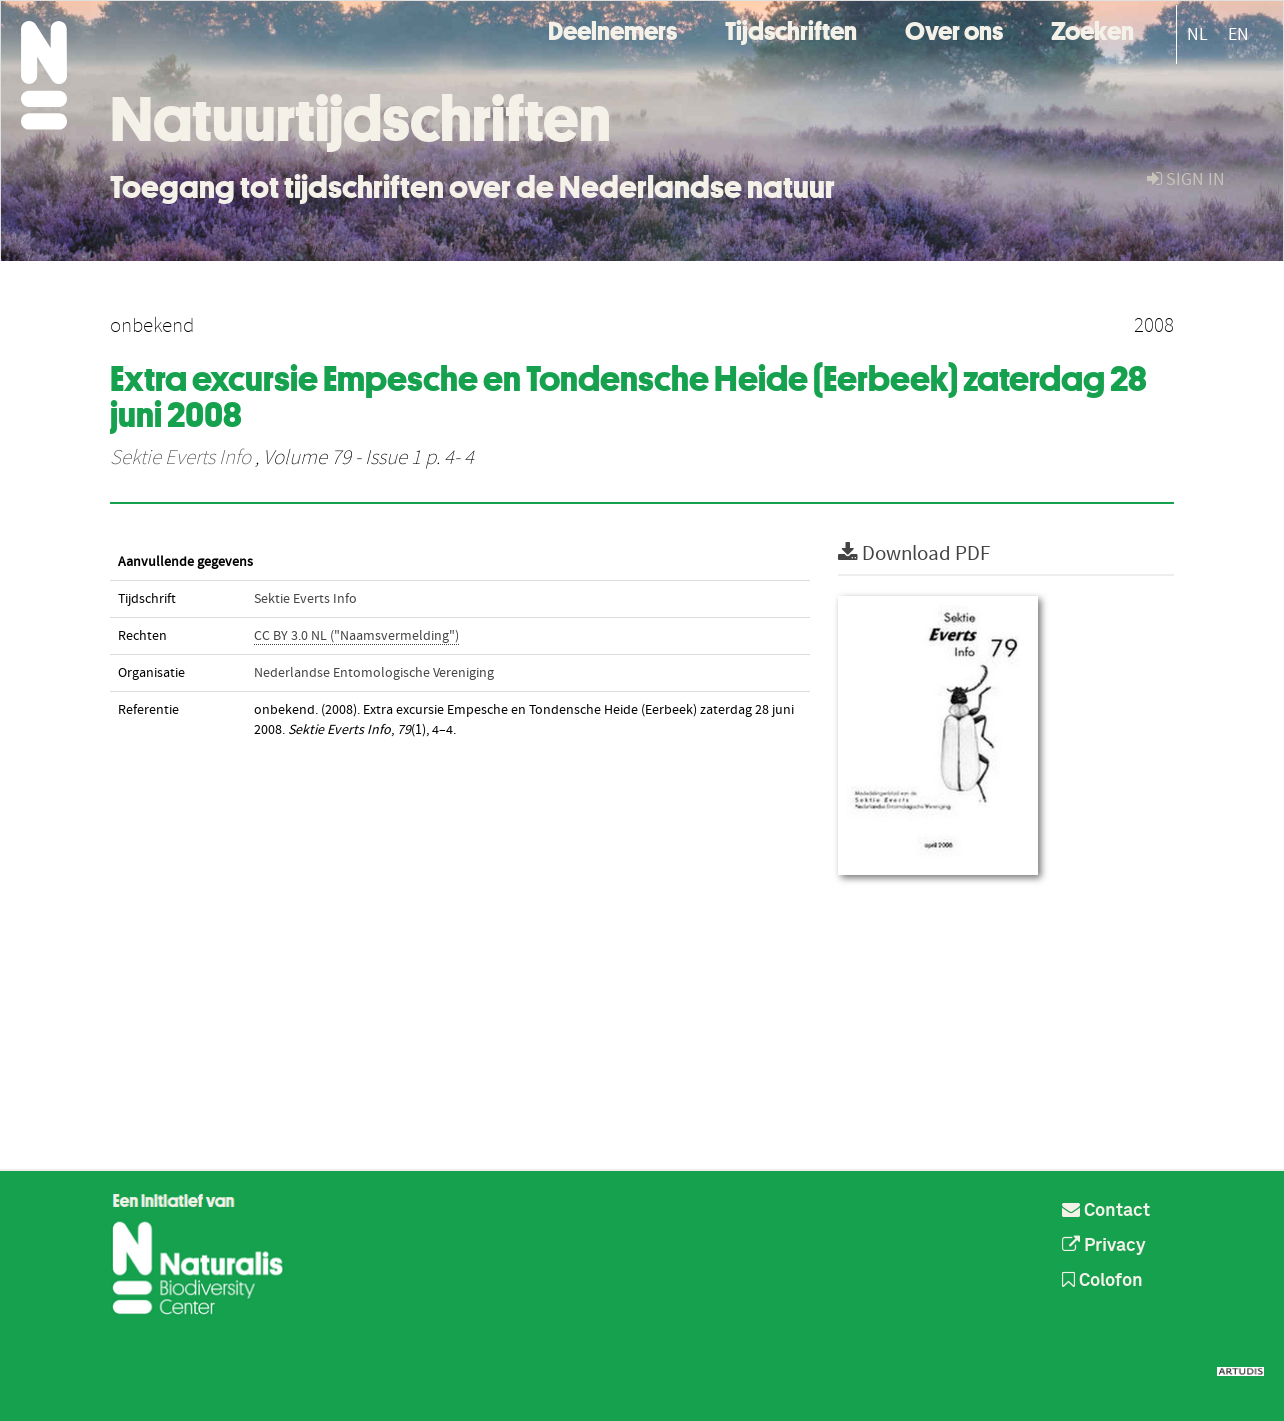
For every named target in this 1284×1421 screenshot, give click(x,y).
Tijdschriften (791, 28)
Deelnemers (612, 28)
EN (1238, 34)
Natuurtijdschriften (360, 119)
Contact (1106, 1211)
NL (1197, 34)
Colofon (1102, 1281)
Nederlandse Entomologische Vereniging (374, 673)
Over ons (954, 28)
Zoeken (1092, 28)
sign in (1186, 179)
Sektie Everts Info (180, 458)
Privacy (1104, 1246)
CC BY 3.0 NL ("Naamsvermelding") (356, 636)
